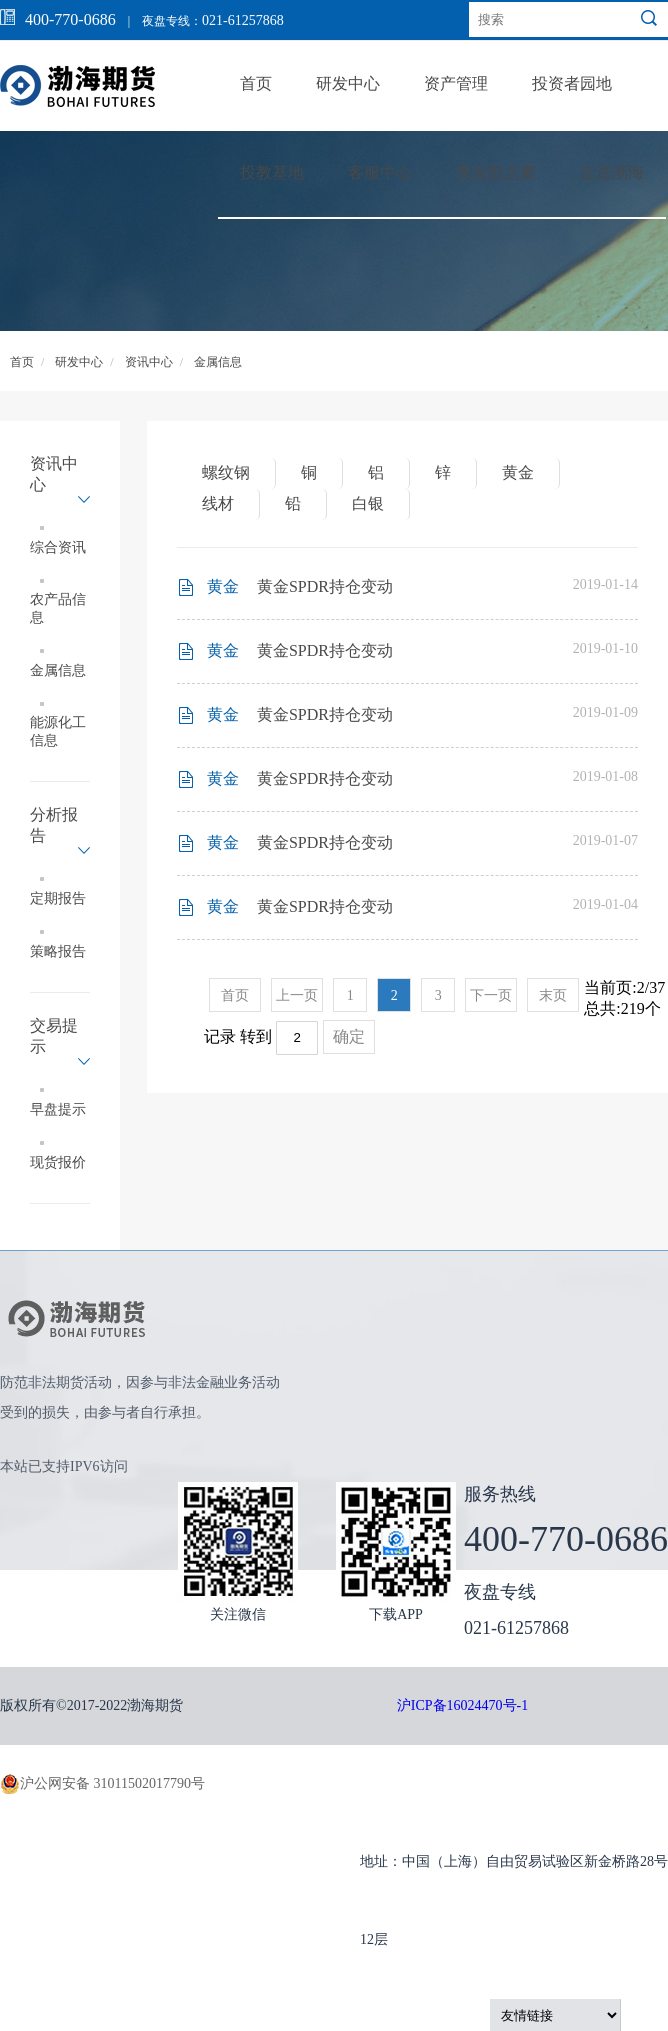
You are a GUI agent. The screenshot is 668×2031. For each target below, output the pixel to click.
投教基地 (272, 172)
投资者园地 (572, 83)
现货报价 (58, 1162)
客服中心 (380, 172)
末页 (553, 995)
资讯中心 (149, 362)
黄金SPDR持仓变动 (325, 586)
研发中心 (348, 83)
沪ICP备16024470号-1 (462, 1705)
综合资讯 (58, 547)
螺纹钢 (226, 472)
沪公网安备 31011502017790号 (102, 1784)
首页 (256, 83)
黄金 (518, 472)
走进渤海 (612, 172)
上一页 (297, 995)
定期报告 (58, 898)
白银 (368, 503)
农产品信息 (58, 608)
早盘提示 (58, 1109)
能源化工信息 (58, 731)
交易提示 (54, 1036)
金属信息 (218, 362)
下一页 (491, 995)
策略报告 (58, 951)
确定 (349, 1036)
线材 (218, 503)
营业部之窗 (496, 172)
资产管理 (456, 83)
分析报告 (54, 825)
